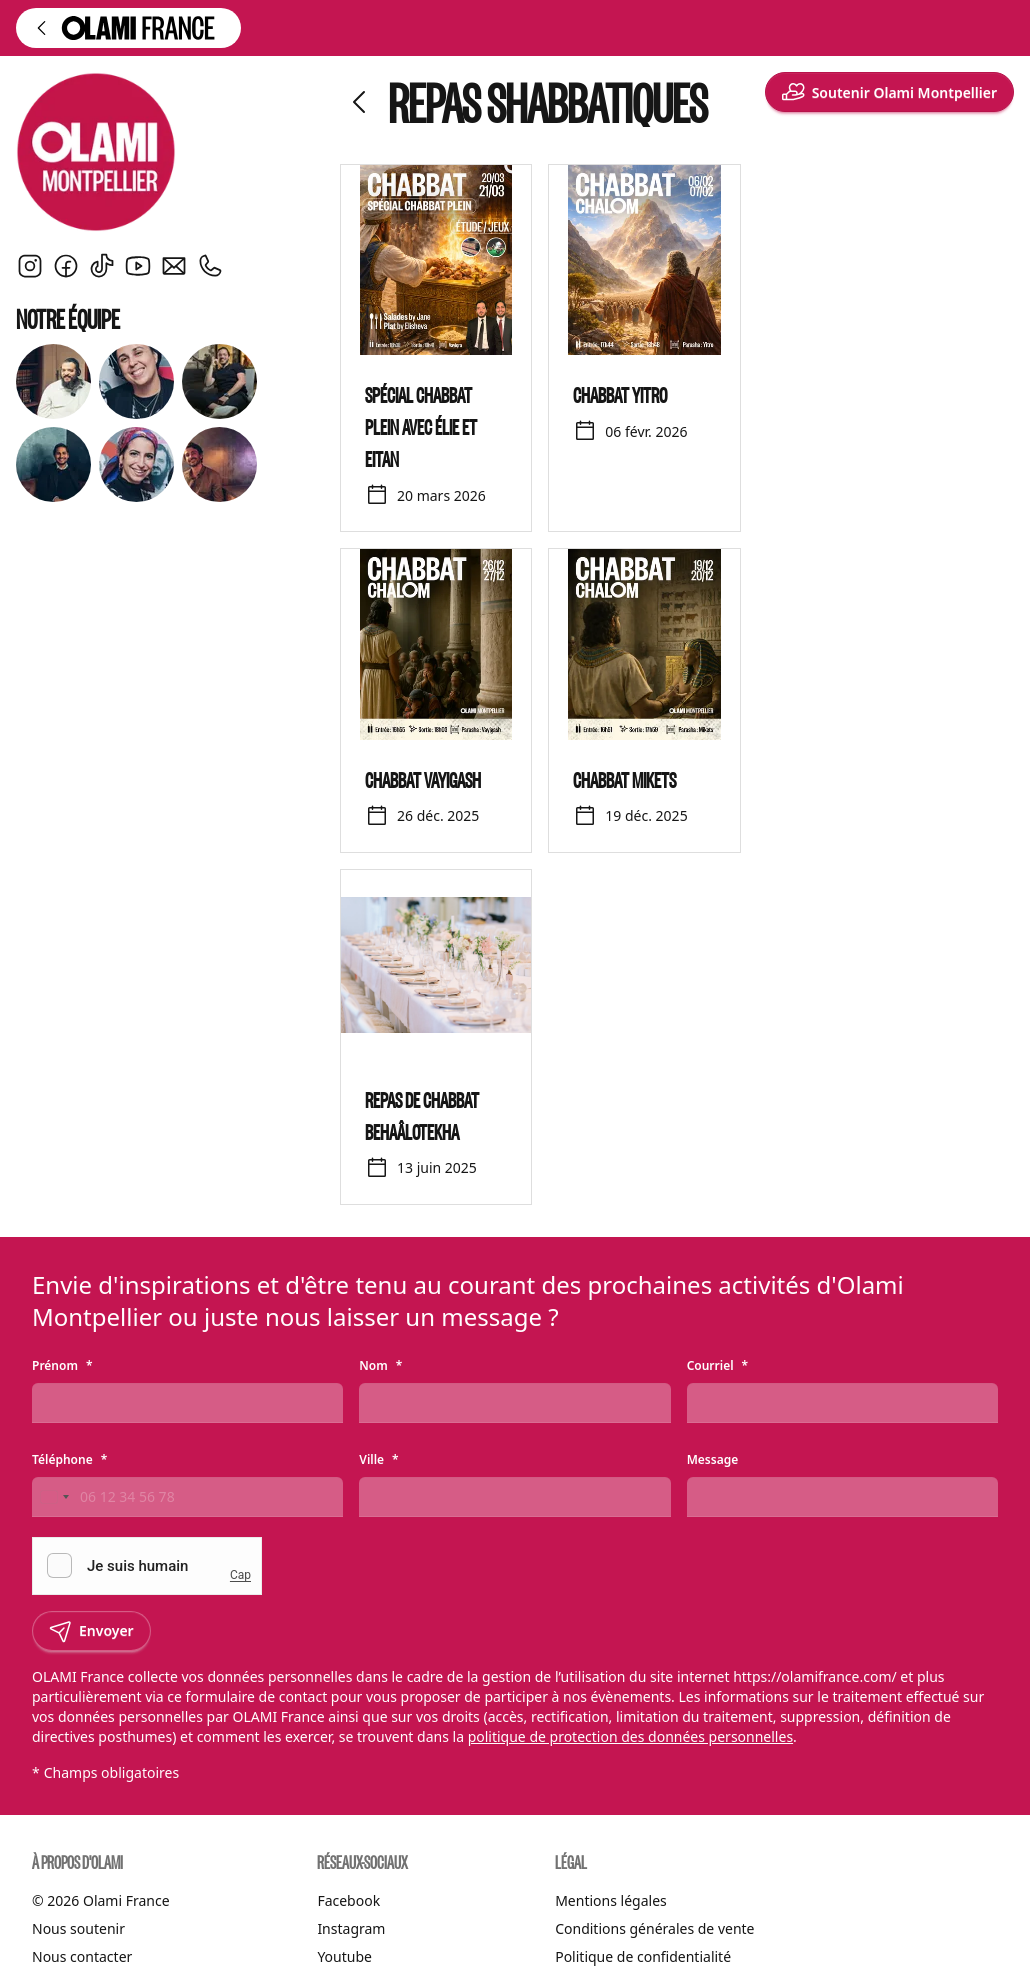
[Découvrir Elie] (53, 464)
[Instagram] (30, 266)
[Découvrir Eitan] (219, 381)
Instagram (351, 1928)
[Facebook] (66, 266)
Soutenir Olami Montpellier (889, 92)
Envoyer (91, 1631)
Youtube (344, 1956)
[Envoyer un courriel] (174, 266)
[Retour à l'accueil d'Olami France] (128, 28)
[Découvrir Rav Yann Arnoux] (53, 381)
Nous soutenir (78, 1928)
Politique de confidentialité (643, 1956)
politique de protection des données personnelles (630, 1736)
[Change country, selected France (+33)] (54, 1497)
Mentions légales (611, 1900)
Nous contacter (82, 1956)
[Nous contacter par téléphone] (210, 266)
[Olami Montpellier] (166, 152)
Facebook (348, 1900)
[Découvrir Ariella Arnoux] (136, 381)
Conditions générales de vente (654, 1928)
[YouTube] (138, 266)
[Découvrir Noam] (219, 464)
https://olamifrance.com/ (815, 1676)
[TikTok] (102, 266)
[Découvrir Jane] (136, 464)
